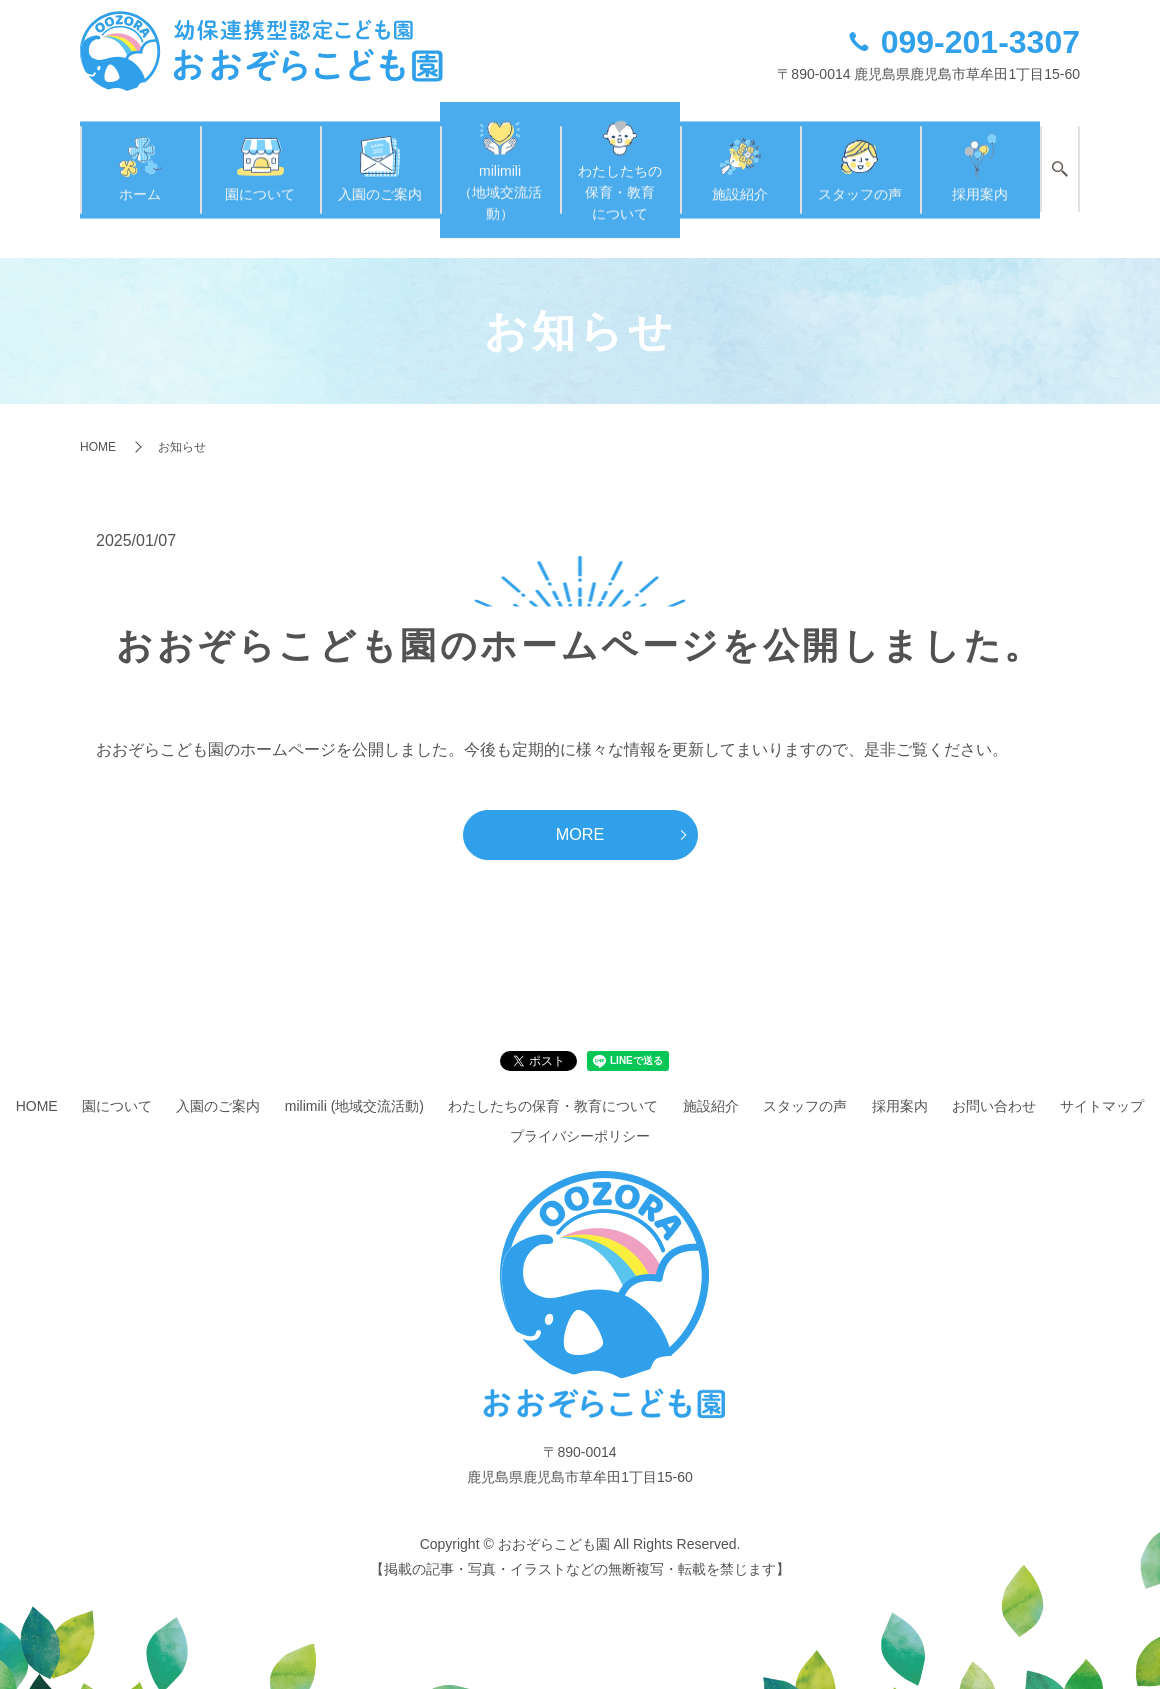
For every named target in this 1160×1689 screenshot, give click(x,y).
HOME (98, 417)
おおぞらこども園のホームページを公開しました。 (580, 615)
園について (260, 154)
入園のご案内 (380, 154)
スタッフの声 (860, 154)
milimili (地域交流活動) (354, 1079)
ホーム (140, 154)
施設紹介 (740, 154)
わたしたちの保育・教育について (620, 155)
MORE (580, 805)
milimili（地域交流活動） (500, 155)
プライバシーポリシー (580, 1108)
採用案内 (980, 154)
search (1060, 157)
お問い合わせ (994, 1079)
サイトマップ (1102, 1079)
